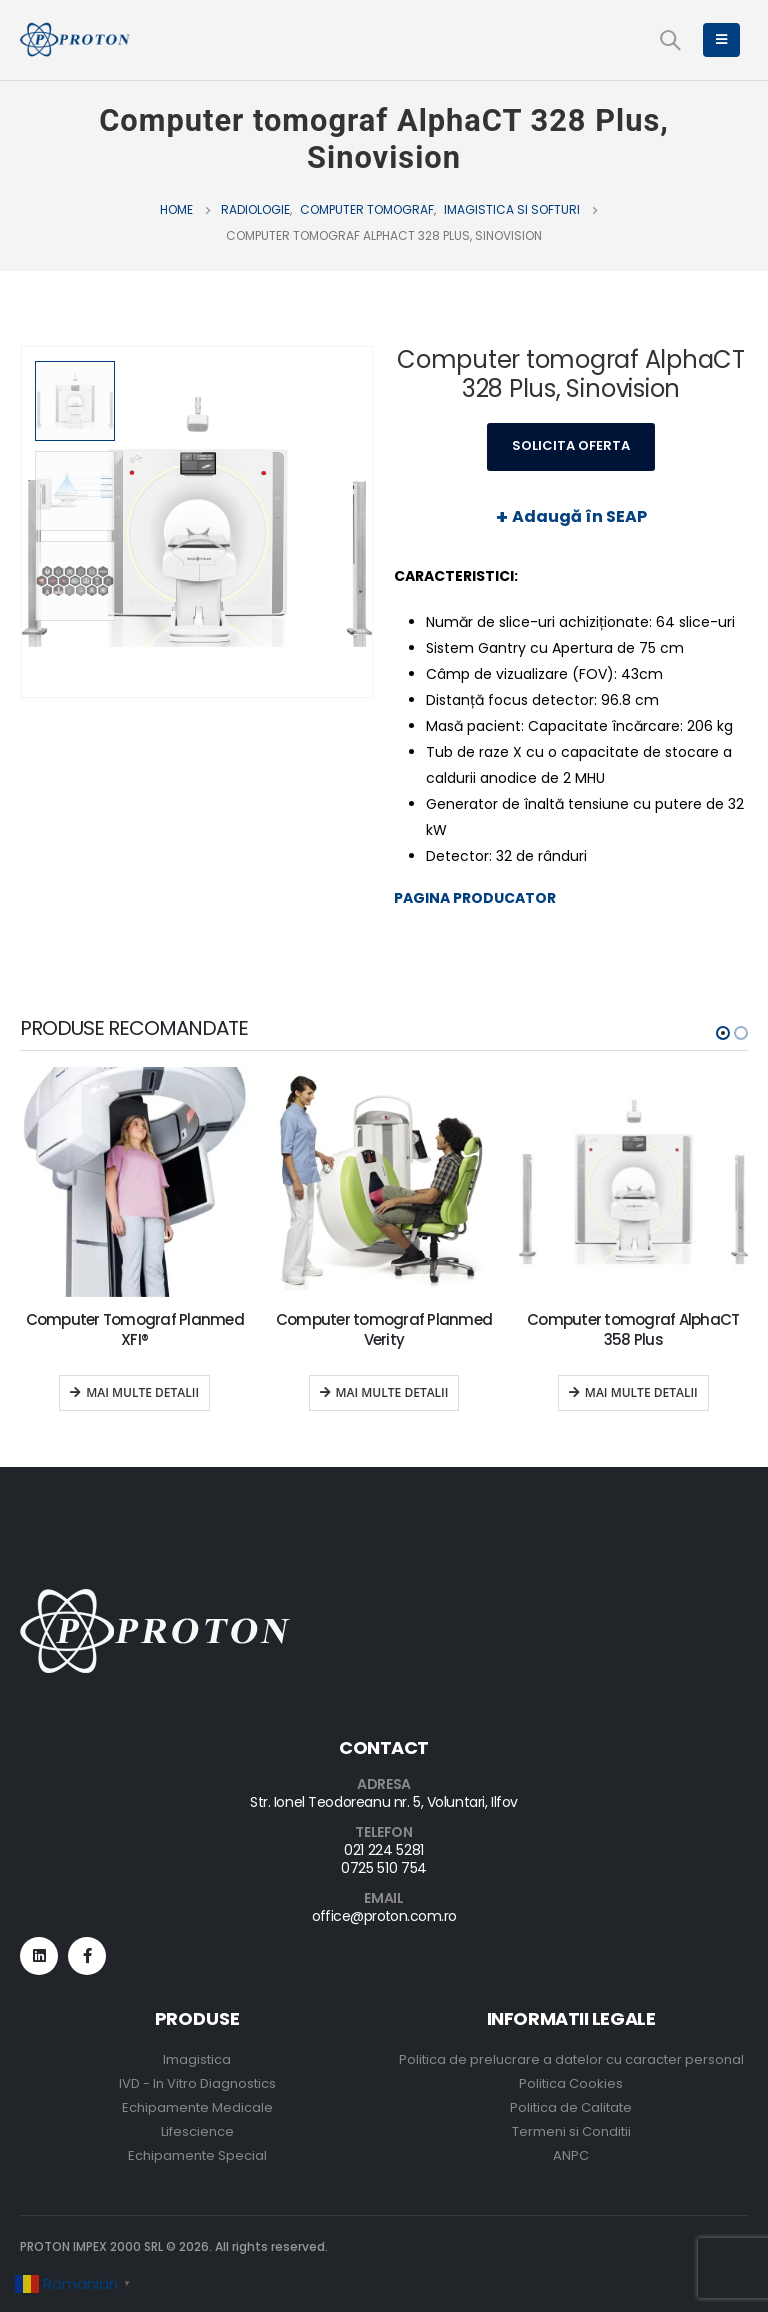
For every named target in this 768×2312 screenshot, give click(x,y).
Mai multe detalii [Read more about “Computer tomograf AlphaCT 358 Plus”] (641, 1392)
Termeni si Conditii (571, 2131)
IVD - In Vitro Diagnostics (197, 2083)
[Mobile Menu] (721, 40)
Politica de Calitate (571, 2107)
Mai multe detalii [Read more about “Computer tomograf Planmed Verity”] (392, 1392)
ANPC (571, 2155)
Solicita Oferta (571, 445)
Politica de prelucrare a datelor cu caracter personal (571, 2059)
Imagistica (197, 2059)
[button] (723, 1033)
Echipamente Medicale (197, 2107)
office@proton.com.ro (384, 1916)
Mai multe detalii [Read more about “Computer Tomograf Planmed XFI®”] (142, 1392)
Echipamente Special (197, 2155)
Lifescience (197, 2131)
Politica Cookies (571, 2083)
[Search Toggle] (670, 40)
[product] (134, 1181)
